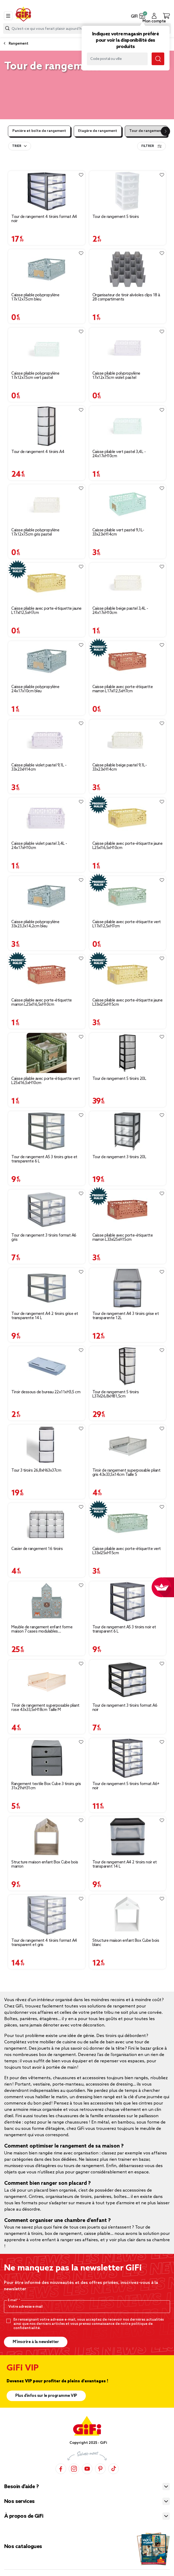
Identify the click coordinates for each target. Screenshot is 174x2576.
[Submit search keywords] (158, 59)
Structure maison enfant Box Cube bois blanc (125, 1943)
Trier (16, 146)
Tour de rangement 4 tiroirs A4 (37, 452)
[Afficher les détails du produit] (46, 191)
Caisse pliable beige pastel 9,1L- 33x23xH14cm (119, 767)
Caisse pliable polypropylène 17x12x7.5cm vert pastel (35, 375)
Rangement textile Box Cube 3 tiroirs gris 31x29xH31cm (46, 1786)
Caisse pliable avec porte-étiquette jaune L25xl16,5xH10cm (127, 846)
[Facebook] (61, 2468)
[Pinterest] (100, 2468)
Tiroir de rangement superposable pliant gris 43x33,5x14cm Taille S (126, 1472)
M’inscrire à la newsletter (36, 2342)
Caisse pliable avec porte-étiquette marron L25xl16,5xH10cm (41, 1002)
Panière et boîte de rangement (39, 131)
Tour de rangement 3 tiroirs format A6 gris (43, 1237)
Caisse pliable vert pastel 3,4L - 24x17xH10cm (119, 454)
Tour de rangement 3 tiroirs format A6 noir (124, 1708)
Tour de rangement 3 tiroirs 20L (119, 1157)
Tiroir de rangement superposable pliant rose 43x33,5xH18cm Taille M (45, 1708)
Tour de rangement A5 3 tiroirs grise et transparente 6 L (44, 1159)
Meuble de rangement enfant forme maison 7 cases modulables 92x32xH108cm (41, 1629)
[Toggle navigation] (8, 16)
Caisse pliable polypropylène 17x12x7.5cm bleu (35, 297)
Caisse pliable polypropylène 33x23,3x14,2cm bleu (35, 924)
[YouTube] (87, 2468)
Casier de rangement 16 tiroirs (37, 1549)
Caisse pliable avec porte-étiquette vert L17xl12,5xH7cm (126, 924)
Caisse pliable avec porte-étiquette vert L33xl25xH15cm (126, 1551)
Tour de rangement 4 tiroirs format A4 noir (44, 219)
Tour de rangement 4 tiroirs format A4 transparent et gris (44, 1943)
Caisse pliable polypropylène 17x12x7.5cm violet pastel (116, 375)
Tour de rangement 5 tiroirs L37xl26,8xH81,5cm (115, 1394)
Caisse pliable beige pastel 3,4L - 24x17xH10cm (120, 611)
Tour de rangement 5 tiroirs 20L (119, 1079)
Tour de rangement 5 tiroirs (115, 217)
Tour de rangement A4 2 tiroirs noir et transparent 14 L (124, 1864)
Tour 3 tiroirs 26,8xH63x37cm (36, 1470)
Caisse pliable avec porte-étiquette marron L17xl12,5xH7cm (122, 689)
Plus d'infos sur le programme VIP (46, 2395)
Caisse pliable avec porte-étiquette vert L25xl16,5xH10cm (45, 1081)
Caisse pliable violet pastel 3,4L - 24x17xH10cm (39, 846)
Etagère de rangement (97, 131)
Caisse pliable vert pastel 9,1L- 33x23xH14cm (118, 532)
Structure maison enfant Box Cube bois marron (44, 1864)
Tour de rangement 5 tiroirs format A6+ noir (126, 1786)
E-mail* (13, 2300)
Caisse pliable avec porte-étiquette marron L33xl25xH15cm (122, 1237)
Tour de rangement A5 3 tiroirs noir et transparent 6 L (124, 1629)
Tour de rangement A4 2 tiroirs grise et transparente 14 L (44, 1316)
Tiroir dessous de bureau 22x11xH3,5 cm (45, 1392)
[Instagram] (74, 2468)
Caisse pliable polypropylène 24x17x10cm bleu (35, 689)
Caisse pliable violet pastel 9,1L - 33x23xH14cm (39, 767)
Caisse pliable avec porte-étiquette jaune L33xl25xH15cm (127, 1002)
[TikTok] (113, 2468)
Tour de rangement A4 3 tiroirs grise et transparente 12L (125, 1316)
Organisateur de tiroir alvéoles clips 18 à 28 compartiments (126, 297)
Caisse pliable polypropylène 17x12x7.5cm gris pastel (35, 532)
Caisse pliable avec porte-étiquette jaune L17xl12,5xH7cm (46, 611)
